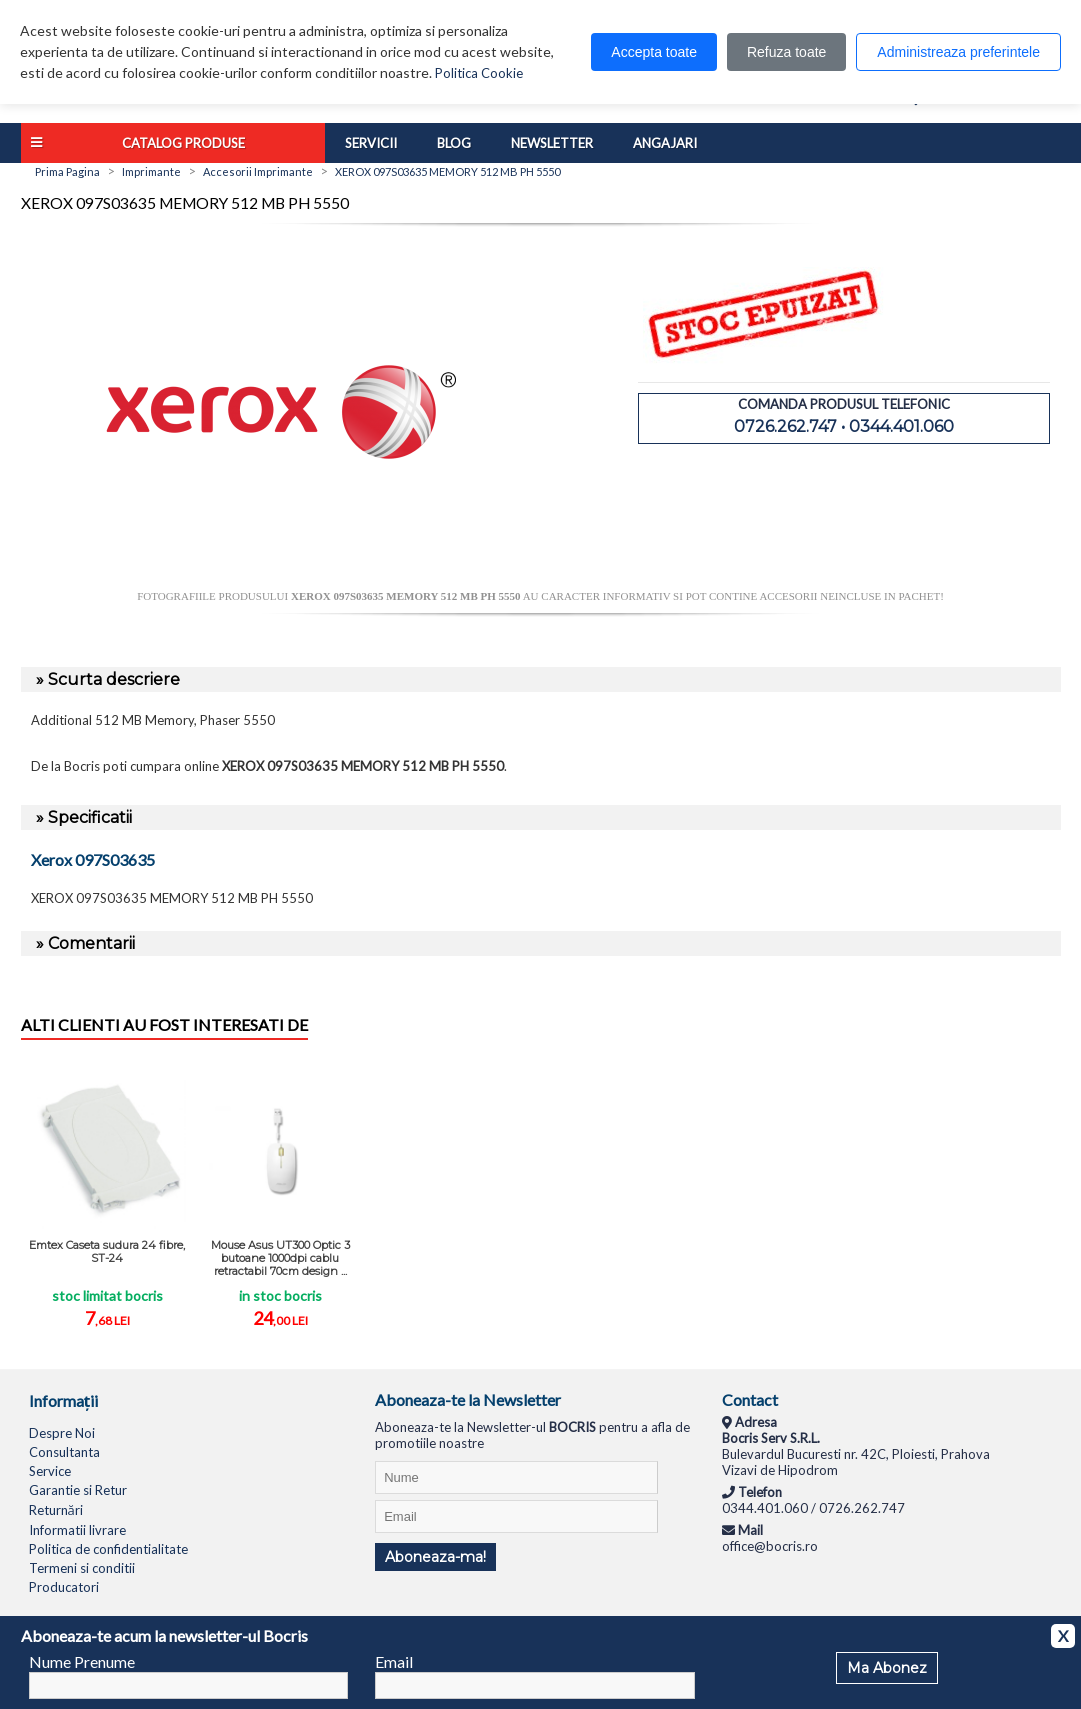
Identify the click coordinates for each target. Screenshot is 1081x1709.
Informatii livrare (77, 1530)
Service (50, 1471)
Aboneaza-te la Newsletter (468, 1399)
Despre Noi (62, 1433)
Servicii (371, 143)
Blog (454, 143)
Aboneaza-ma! (435, 1557)
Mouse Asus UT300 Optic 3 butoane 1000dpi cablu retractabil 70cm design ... (280, 1258)
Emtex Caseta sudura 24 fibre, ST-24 (107, 1251)
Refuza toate (786, 52)
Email (394, 1661)
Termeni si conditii (82, 1568)
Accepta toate (654, 52)
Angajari (665, 143)
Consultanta (64, 1452)
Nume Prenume (82, 1661)
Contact (750, 1399)
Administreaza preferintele (958, 52)
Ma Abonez (887, 1668)
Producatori (64, 1587)
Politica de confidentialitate (108, 1549)
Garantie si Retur (78, 1490)
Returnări (56, 1510)
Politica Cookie (479, 73)
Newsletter (552, 143)
